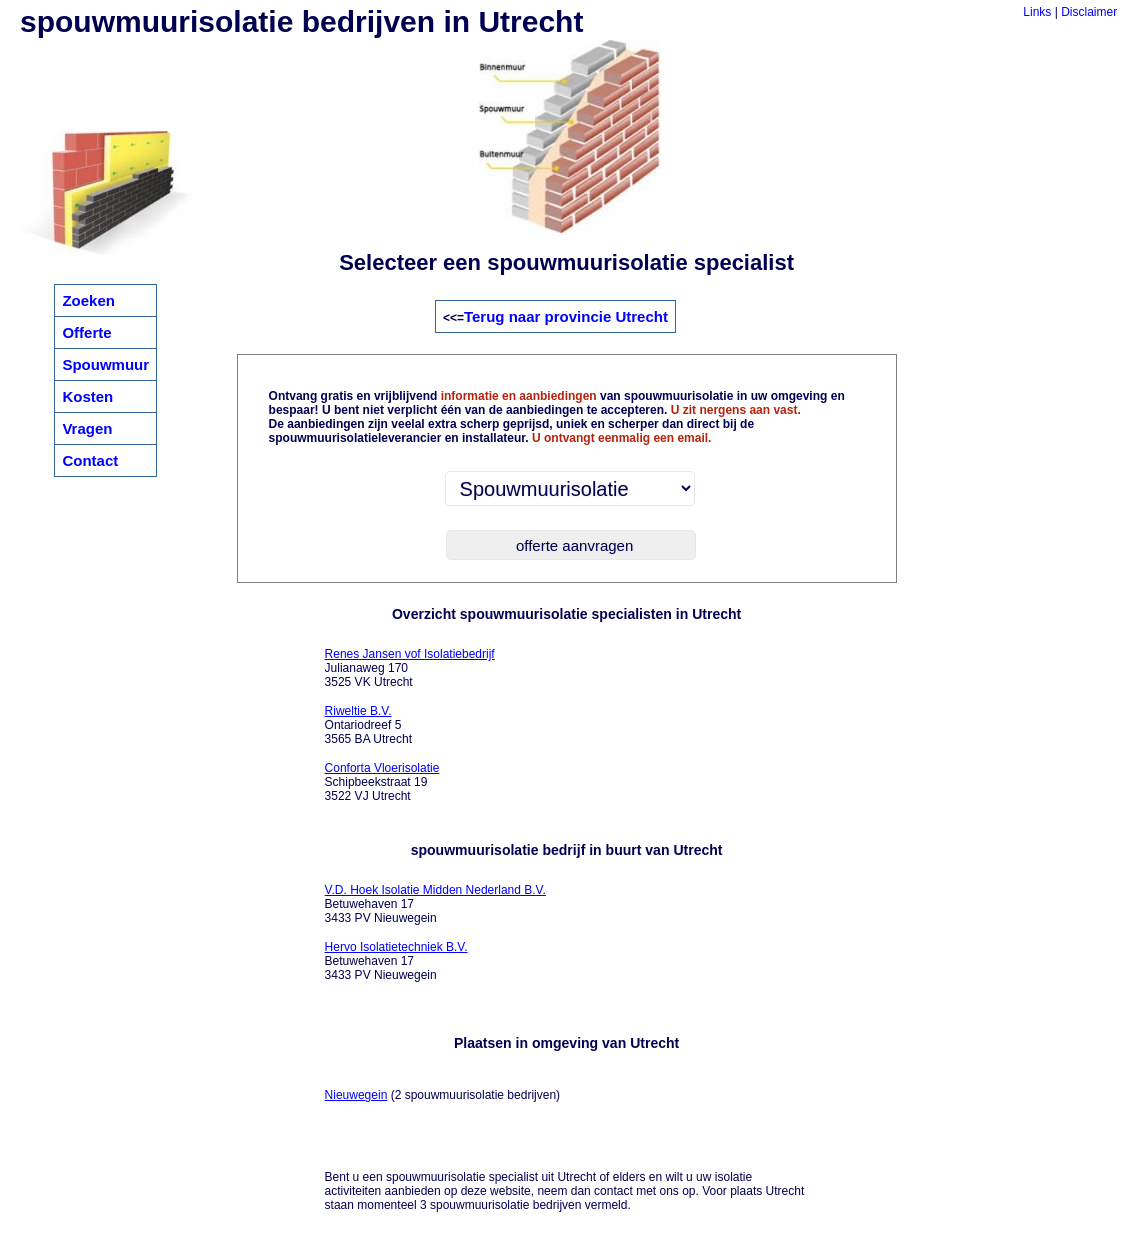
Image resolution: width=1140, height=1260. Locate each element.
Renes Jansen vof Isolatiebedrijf (410, 654)
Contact (90, 460)
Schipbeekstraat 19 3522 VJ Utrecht (382, 782)
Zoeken (88, 300)
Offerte (86, 332)
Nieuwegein (356, 1095)
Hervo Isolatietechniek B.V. (396, 947)
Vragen (87, 428)
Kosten (87, 396)
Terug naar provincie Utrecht (566, 316)
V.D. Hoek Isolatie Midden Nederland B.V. (435, 890)
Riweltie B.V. (358, 711)
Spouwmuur (105, 364)
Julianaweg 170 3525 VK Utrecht (410, 668)
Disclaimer (1089, 12)
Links (1037, 12)
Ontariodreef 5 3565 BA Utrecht (368, 725)
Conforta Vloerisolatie (382, 768)
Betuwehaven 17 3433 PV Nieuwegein (435, 904)
